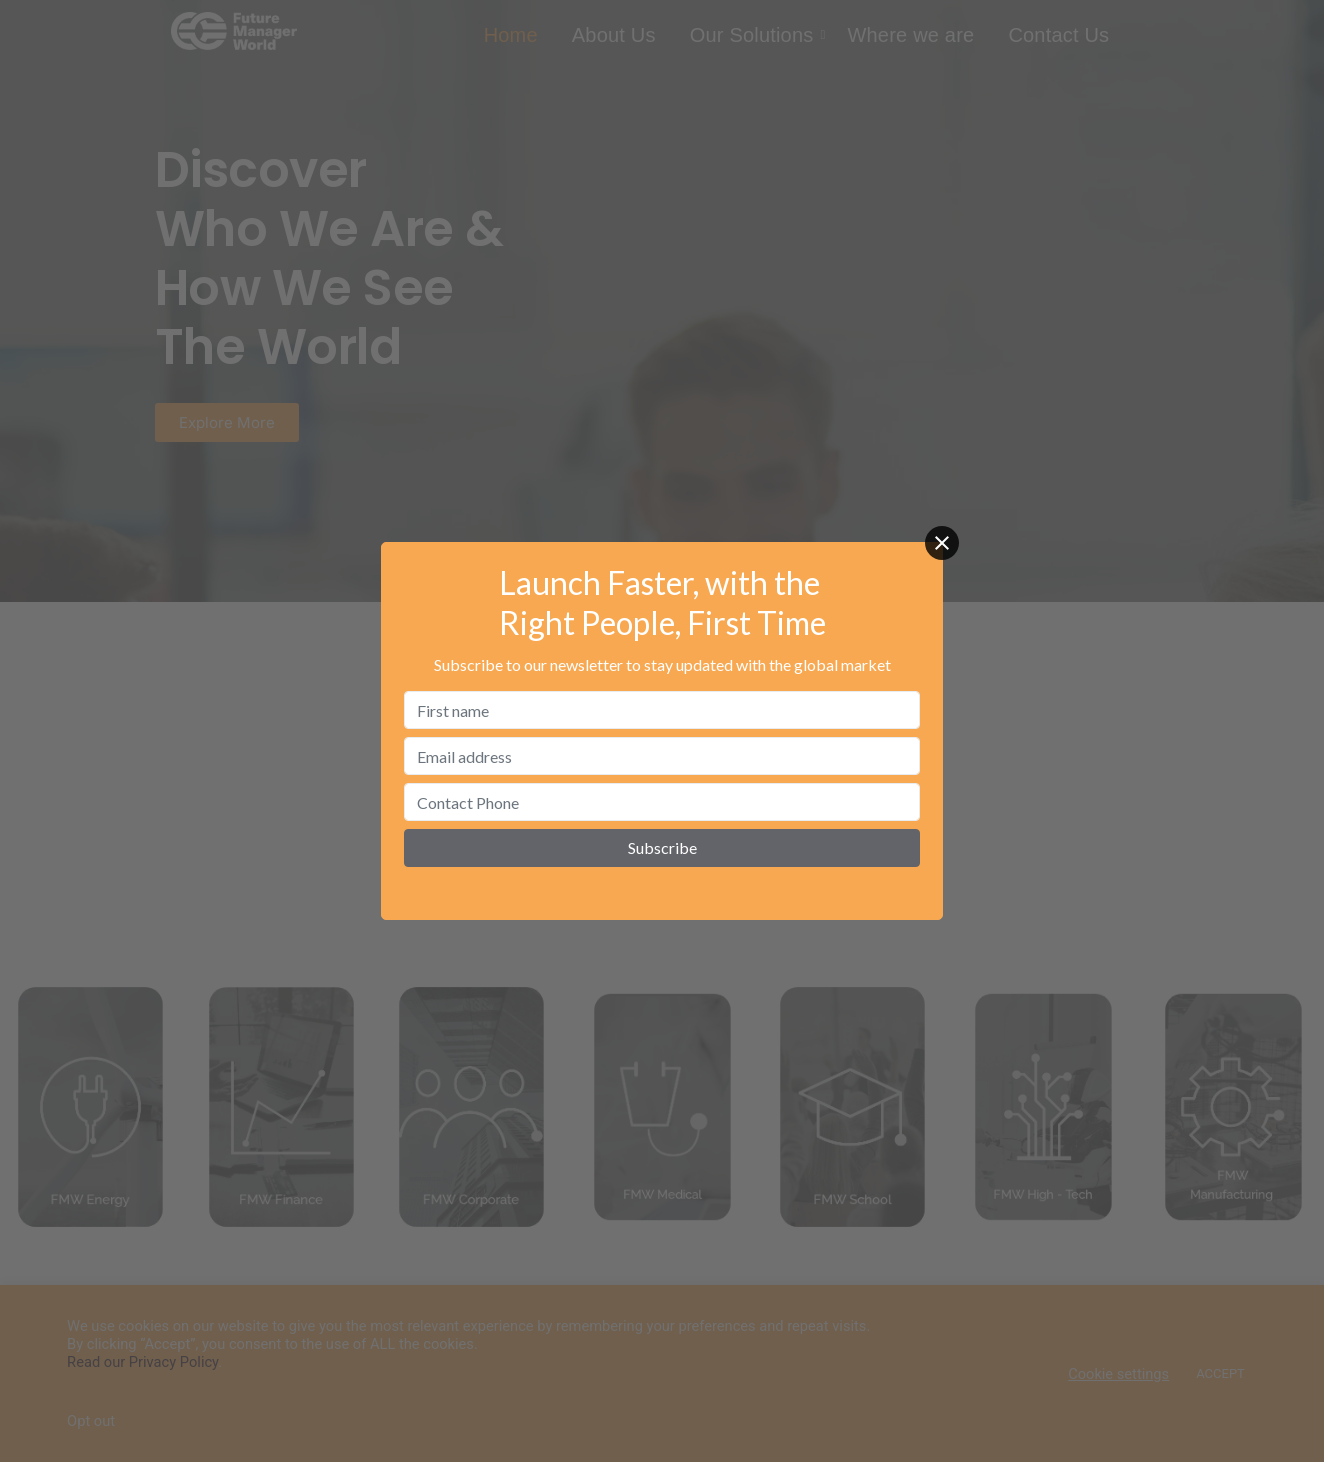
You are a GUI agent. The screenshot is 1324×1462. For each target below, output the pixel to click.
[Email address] (662, 756)
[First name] (662, 710)
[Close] (942, 543)
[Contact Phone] (662, 802)
